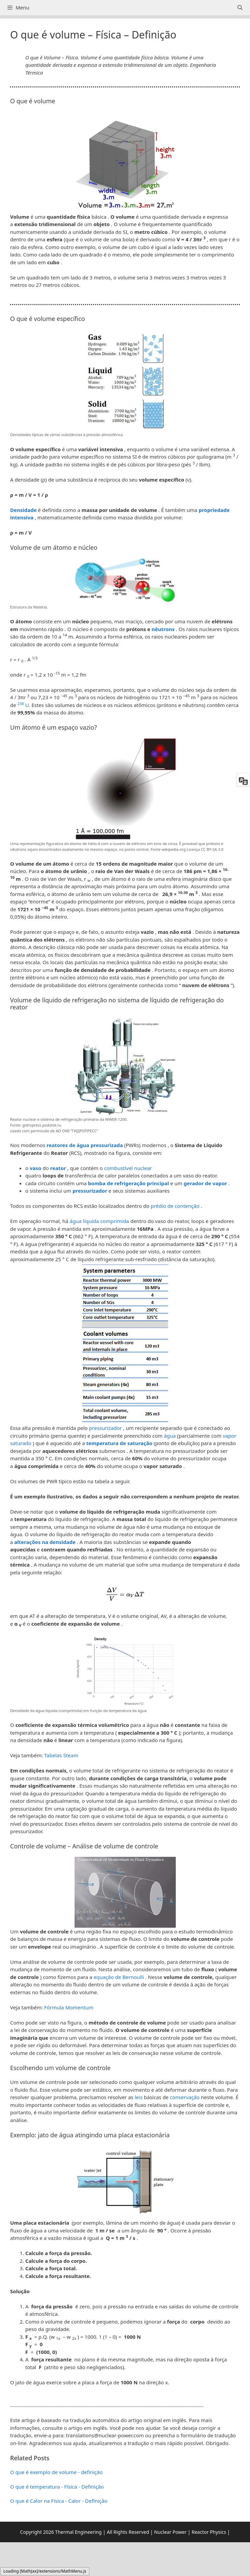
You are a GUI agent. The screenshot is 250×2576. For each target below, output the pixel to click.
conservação (184, 2097)
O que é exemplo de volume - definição (56, 2472)
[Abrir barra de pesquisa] (240, 7)
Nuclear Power (170, 2532)
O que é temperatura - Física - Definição (57, 2486)
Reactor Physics (209, 2532)
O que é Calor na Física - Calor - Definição (58, 2500)
